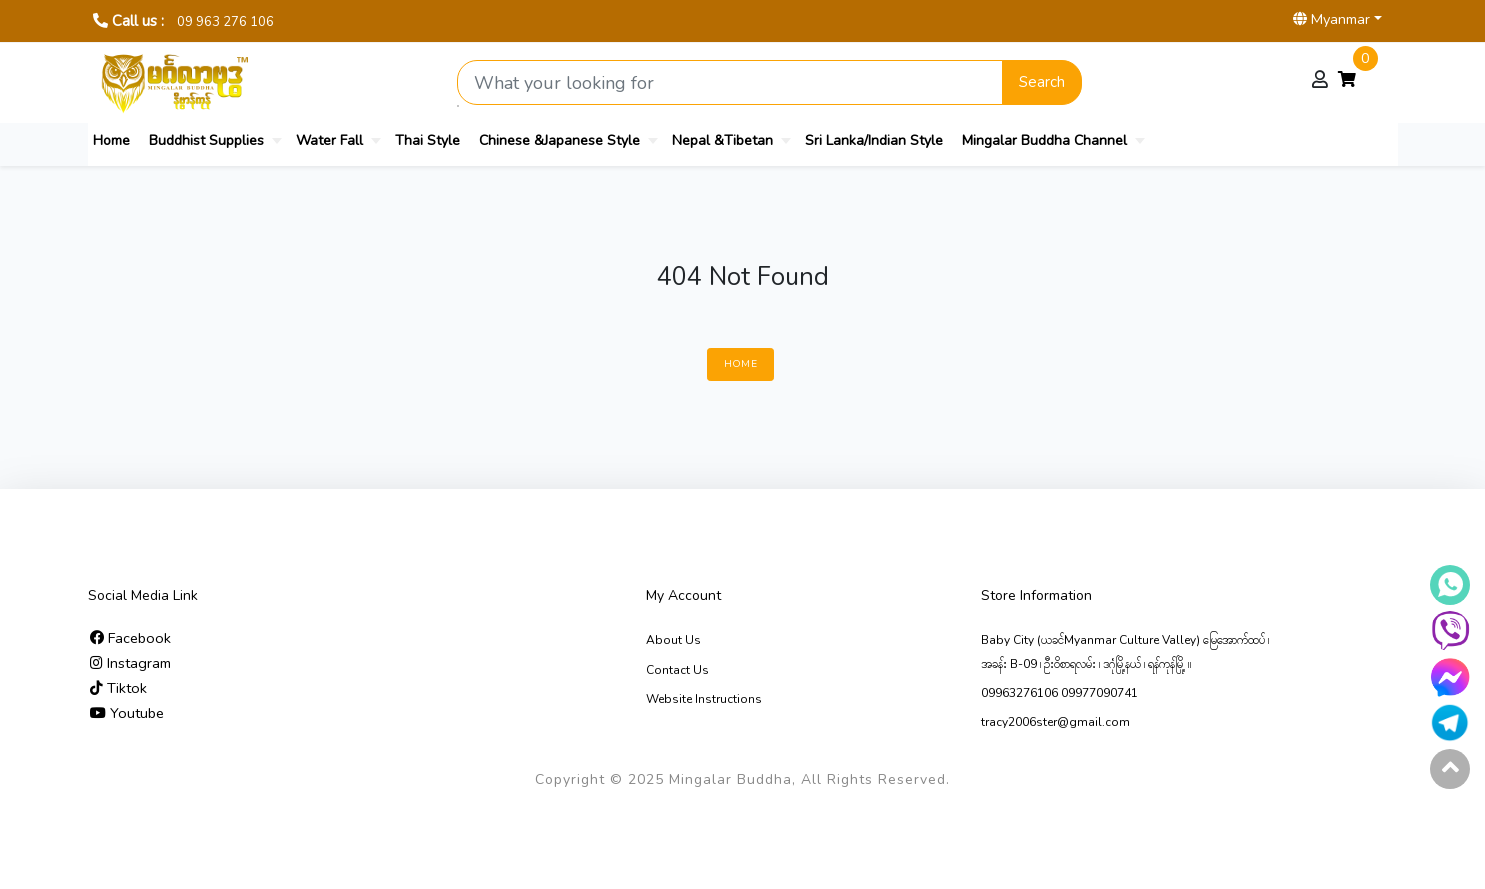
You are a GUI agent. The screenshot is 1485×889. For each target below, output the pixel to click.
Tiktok (118, 688)
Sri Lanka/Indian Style (874, 140)
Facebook (130, 638)
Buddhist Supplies (206, 140)
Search (1042, 82)
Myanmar (1331, 19)
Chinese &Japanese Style (559, 140)
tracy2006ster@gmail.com (1055, 722)
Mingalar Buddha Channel (1044, 140)
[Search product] (730, 82)
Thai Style (427, 140)
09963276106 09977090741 (1059, 693)
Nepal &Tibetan (722, 140)
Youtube (127, 713)
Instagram (130, 663)
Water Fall (329, 140)
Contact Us (677, 670)
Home (111, 140)
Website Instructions (704, 699)
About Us (673, 640)
